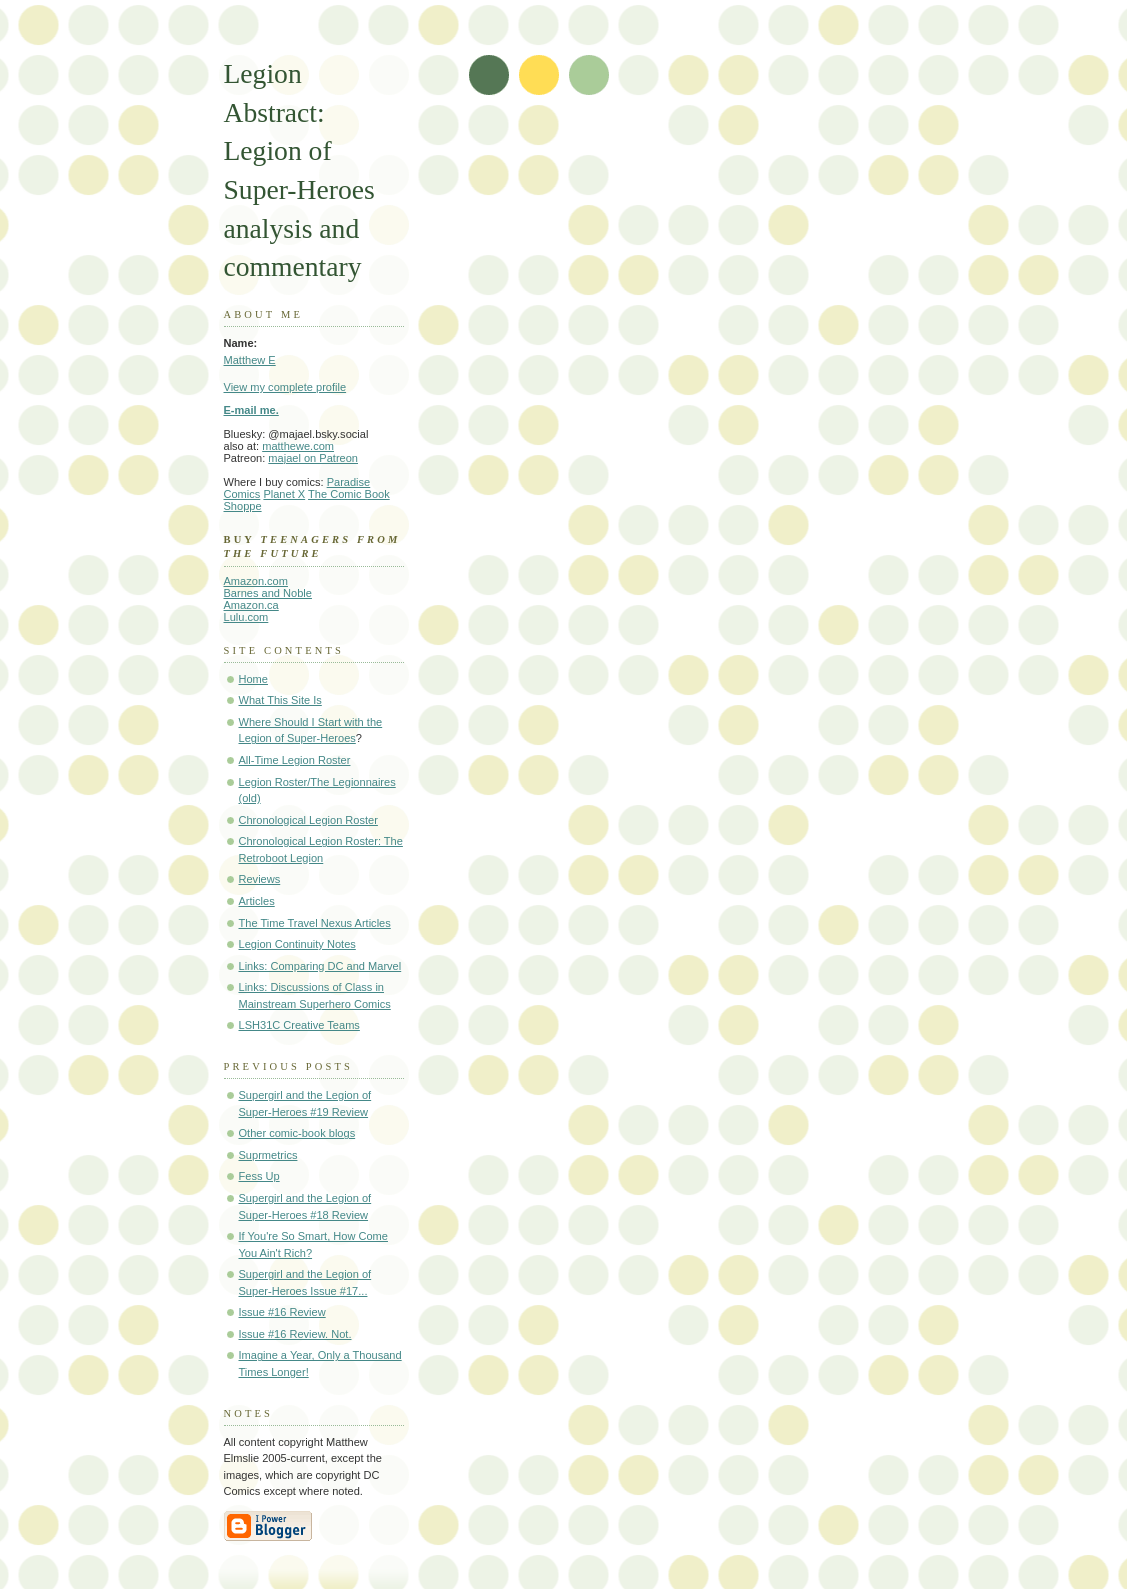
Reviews (260, 879)
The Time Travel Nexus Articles (315, 923)
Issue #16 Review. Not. (295, 1334)
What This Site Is (280, 700)
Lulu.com (246, 617)
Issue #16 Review (282, 1312)
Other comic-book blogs (297, 1133)
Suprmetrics (268, 1155)
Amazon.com (256, 581)
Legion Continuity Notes (297, 944)
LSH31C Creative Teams (299, 1025)
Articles (257, 901)
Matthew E (250, 360)
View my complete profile (285, 387)
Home (253, 679)
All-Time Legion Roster (295, 760)
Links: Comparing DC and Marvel (320, 966)
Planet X (284, 494)
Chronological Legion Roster (308, 820)
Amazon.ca (251, 605)
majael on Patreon (313, 458)
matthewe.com (298, 446)
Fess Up (259, 1176)
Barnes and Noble (268, 593)
